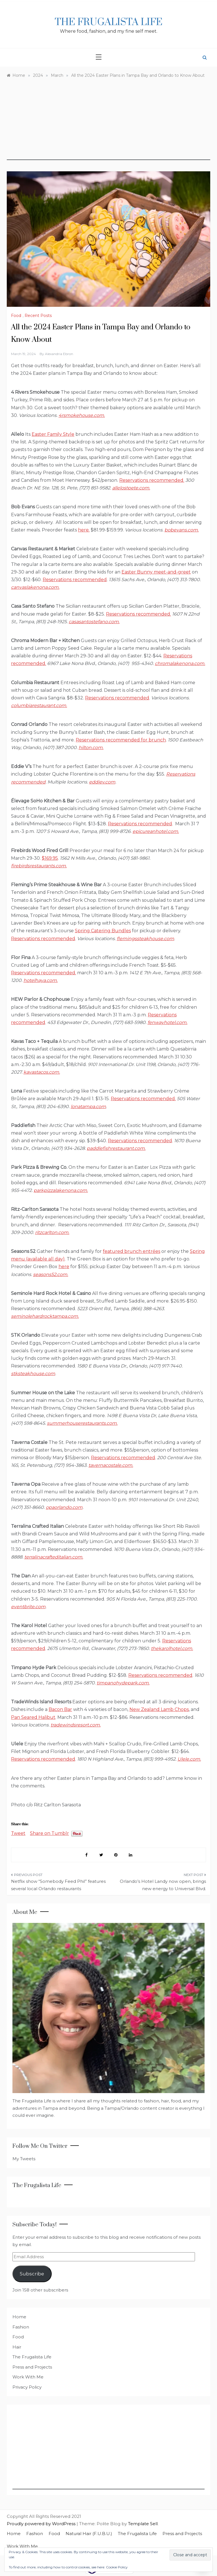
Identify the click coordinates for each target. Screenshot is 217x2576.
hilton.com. (91, 747)
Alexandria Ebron (59, 354)
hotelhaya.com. (40, 980)
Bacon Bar (60, 1709)
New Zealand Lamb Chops (159, 1709)
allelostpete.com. (131, 488)
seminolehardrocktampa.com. (45, 1316)
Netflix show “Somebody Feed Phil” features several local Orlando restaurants (58, 1885)
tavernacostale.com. (110, 1465)
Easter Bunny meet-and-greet (156, 572)
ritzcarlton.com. (52, 1232)
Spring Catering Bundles (103, 930)
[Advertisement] (108, 120)
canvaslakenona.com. (35, 587)
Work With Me (28, 2377)
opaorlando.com (64, 1507)
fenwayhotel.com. (167, 1022)
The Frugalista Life (108, 22)
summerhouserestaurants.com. (82, 1423)
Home (19, 2316)
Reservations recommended (75, 579)
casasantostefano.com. (94, 621)
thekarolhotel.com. (172, 1648)
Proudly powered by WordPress (42, 2523)
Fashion (20, 2327)
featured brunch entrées (131, 1251)
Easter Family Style (53, 434)
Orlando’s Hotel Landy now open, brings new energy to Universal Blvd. (163, 1885)
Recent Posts (38, 315)
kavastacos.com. (41, 1072)
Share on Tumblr (49, 1833)
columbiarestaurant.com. (39, 705)
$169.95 (50, 858)
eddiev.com (102, 782)
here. (84, 530)
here (63, 1266)
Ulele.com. (189, 1759)
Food (16, 315)
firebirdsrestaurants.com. (39, 865)
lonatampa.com (88, 1106)
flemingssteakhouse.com (145, 938)
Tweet (18, 1833)
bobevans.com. (181, 530)
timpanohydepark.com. (123, 1683)
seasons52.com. (50, 1274)
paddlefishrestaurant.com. (116, 1148)
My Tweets (23, 2158)
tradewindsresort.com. (76, 1725)
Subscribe (32, 2274)
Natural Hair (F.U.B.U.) (89, 2533)
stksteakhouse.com (33, 1373)
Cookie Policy (117, 2567)
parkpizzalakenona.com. (61, 1190)
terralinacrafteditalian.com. (53, 1557)
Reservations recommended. (151, 480)
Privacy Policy (27, 2387)
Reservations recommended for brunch (121, 740)
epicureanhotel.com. (156, 831)
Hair (16, 2347)
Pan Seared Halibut (33, 1717)
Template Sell (143, 2523)
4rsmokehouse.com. (81, 415)
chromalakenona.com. (180, 663)
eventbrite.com (28, 1606)
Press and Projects (32, 2367)
